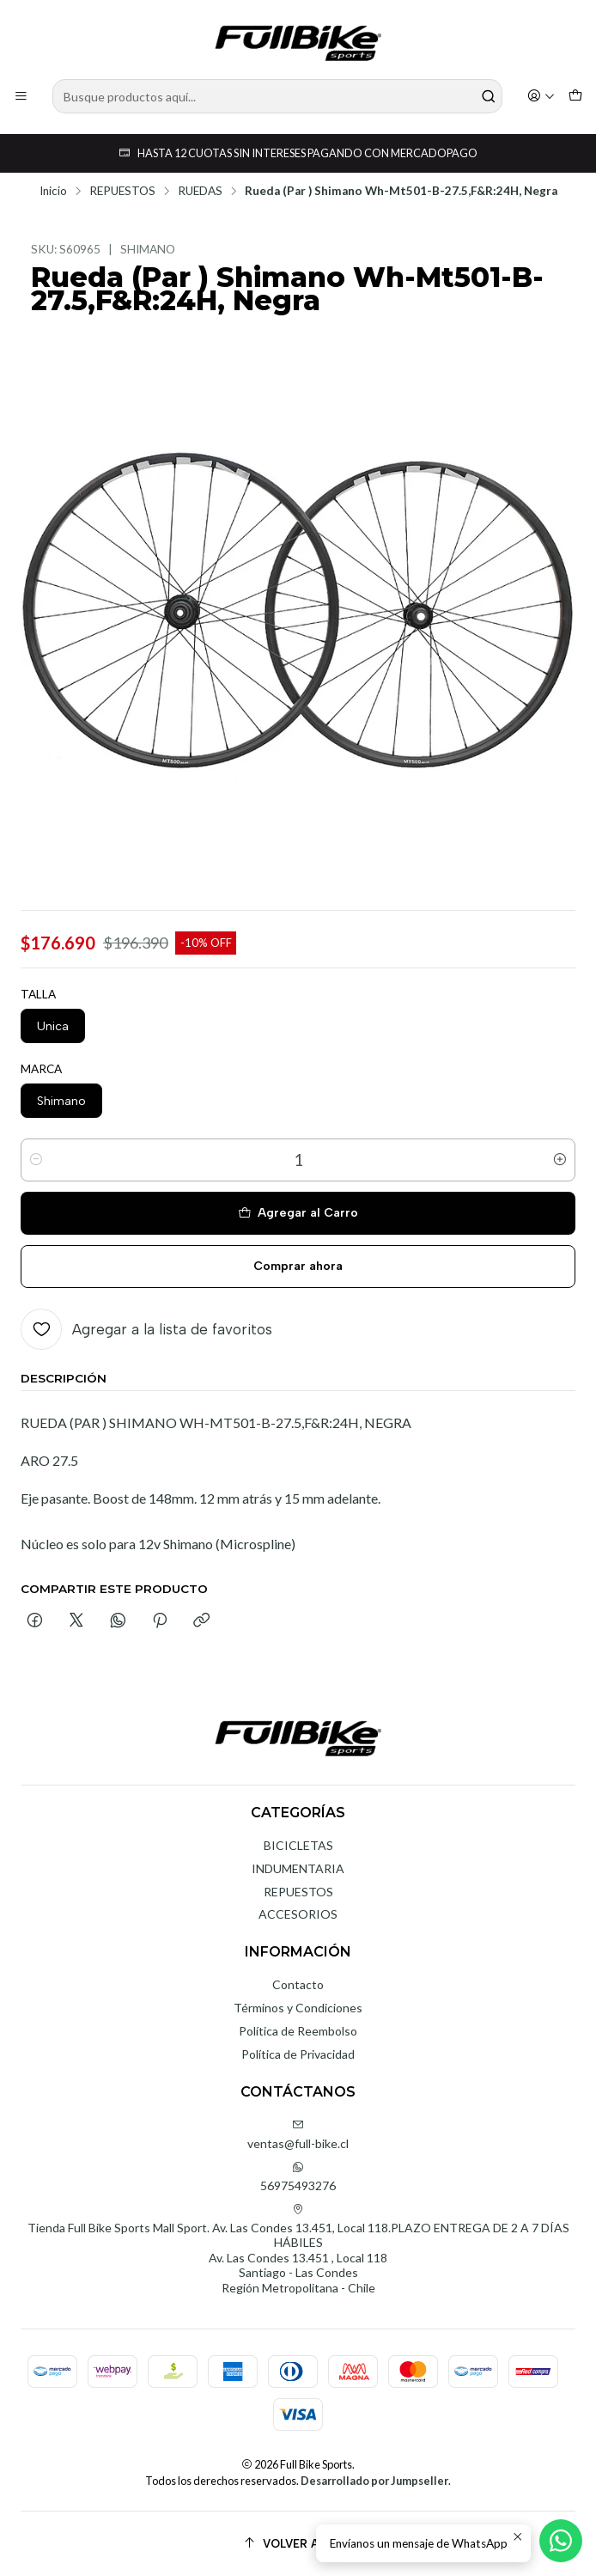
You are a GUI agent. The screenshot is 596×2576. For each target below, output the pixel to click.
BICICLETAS (298, 1845)
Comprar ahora (298, 1266)
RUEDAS (200, 192)
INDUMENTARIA (298, 1868)
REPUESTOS (122, 192)
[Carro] (575, 96)
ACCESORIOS (298, 1914)
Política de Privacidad (298, 2054)
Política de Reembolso (298, 2031)
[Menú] (21, 96)
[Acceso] (541, 96)
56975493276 (298, 2177)
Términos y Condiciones (298, 2007)
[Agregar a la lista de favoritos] (146, 1329)
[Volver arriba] (298, 2543)
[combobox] (277, 96)
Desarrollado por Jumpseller (374, 2480)
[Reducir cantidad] (36, 1160)
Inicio (53, 192)
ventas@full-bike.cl (298, 2135)
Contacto (298, 1984)
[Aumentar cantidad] (560, 1160)
